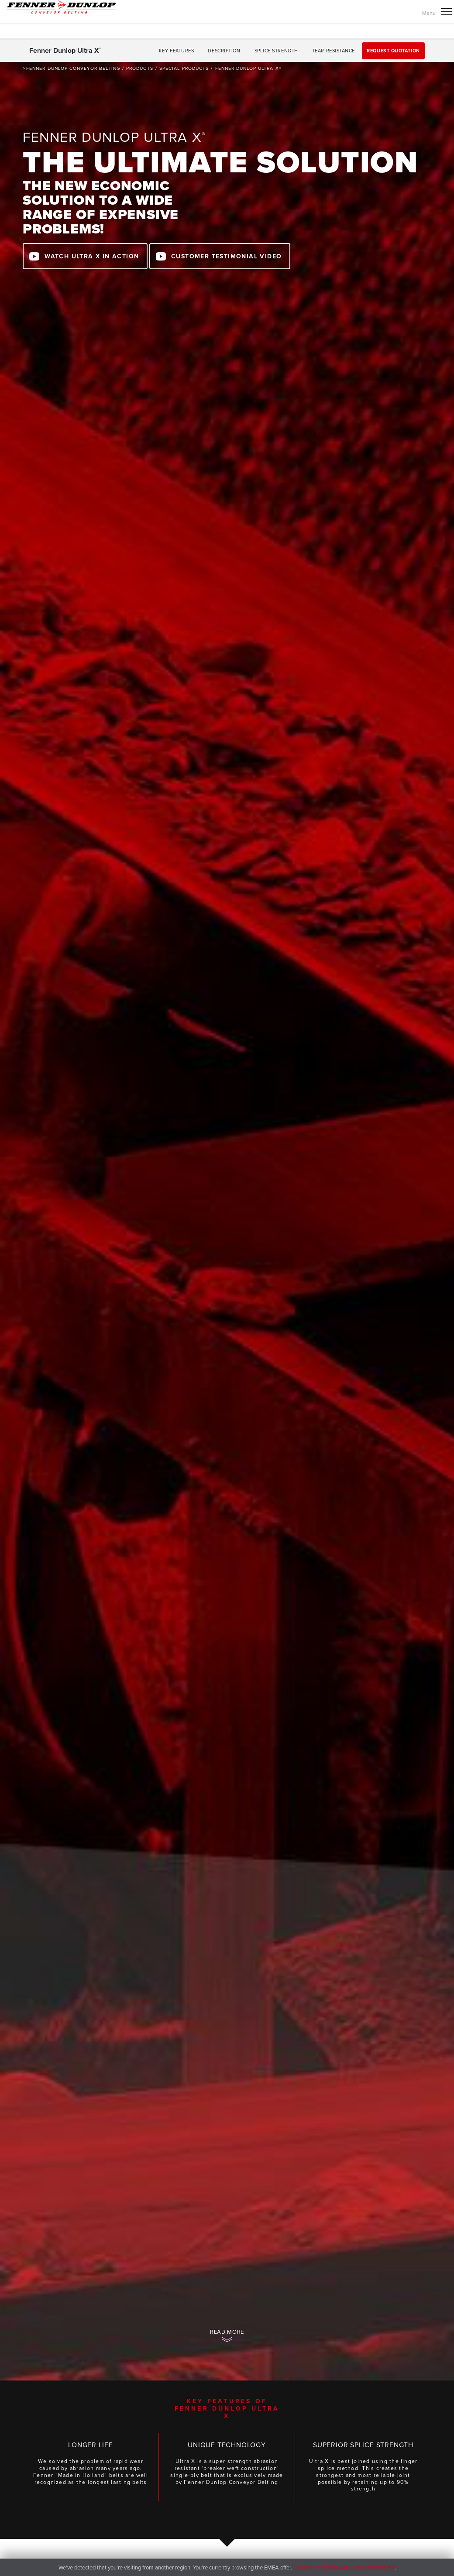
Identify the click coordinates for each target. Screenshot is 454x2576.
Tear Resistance (333, 50)
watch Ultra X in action (92, 256)
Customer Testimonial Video (226, 256)
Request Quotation (393, 50)
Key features (176, 50)
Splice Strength (276, 50)
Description (224, 50)
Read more (227, 2332)
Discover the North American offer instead (344, 2567)
